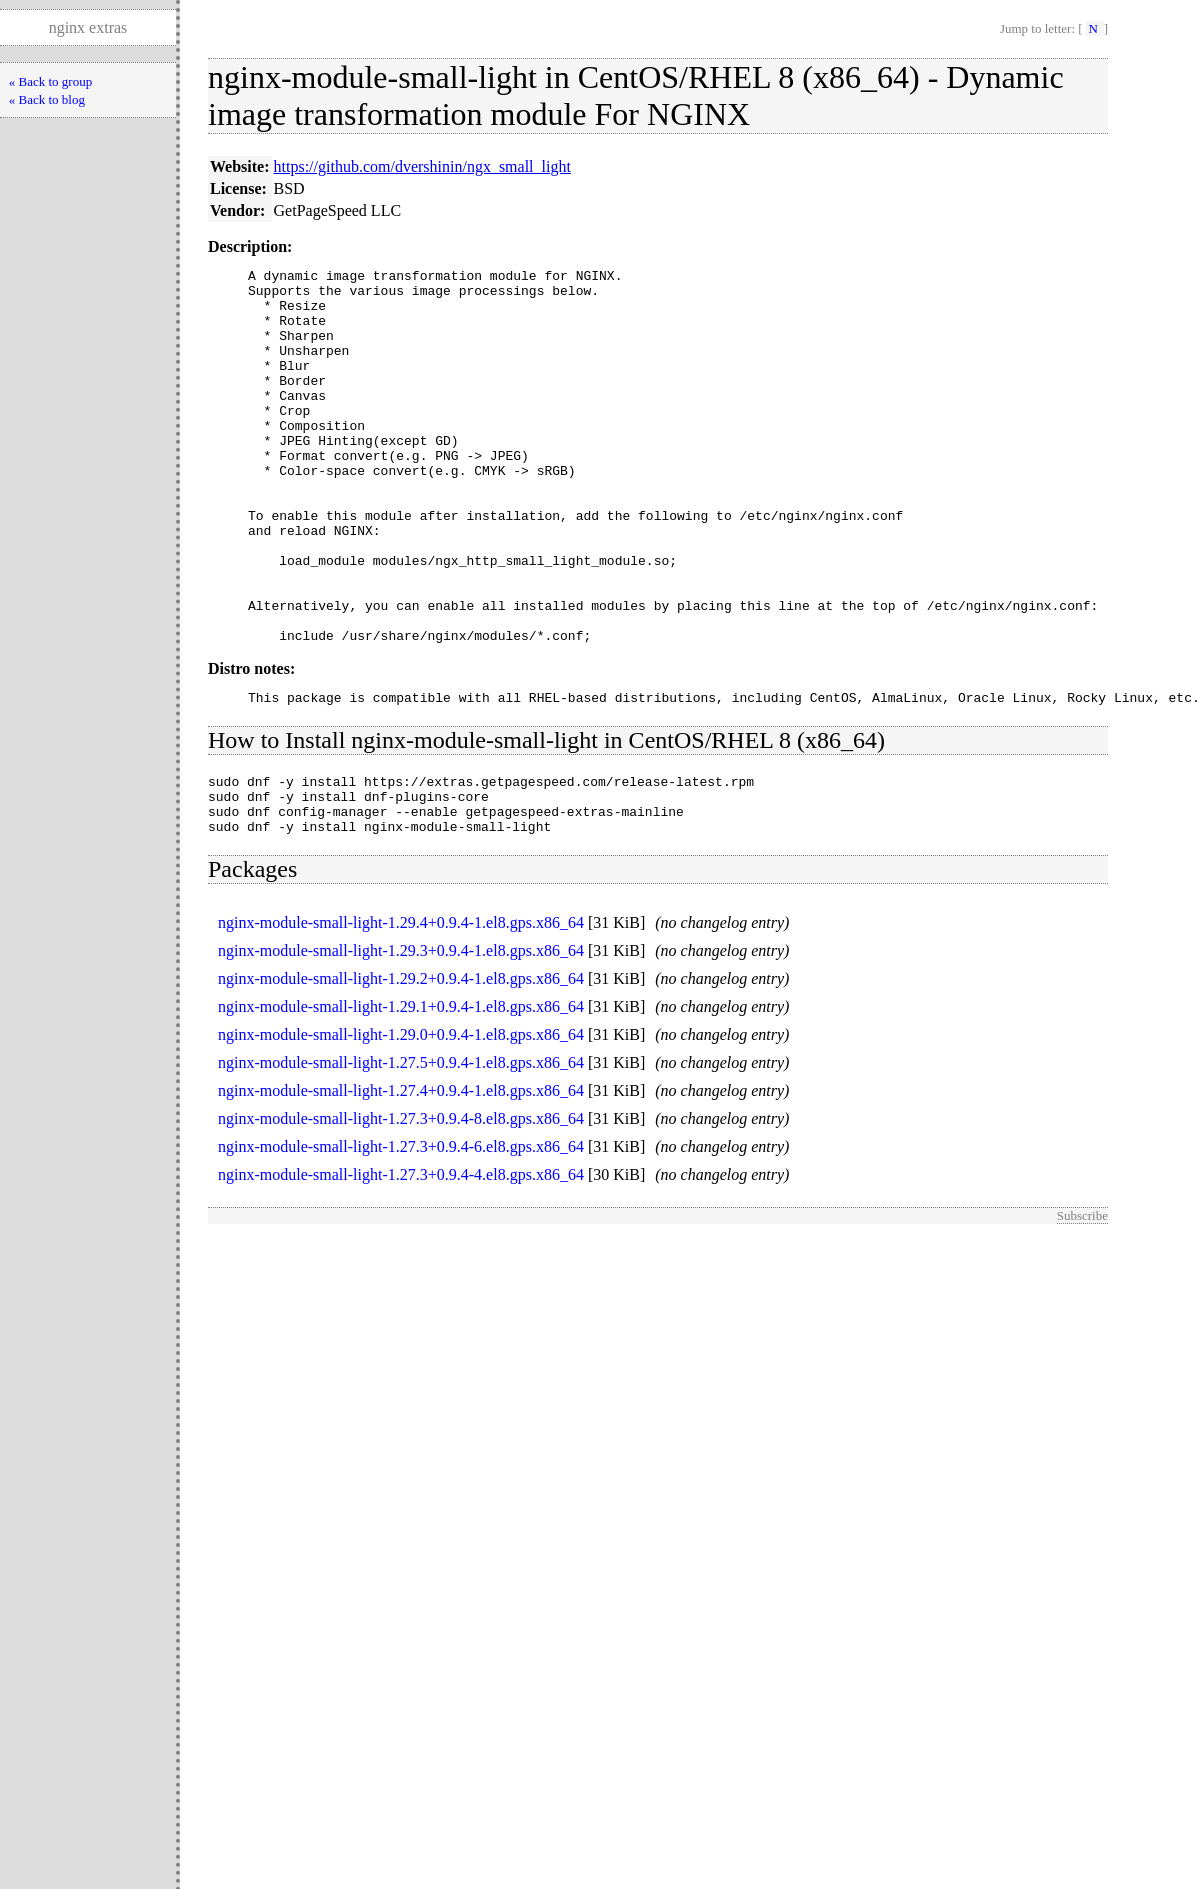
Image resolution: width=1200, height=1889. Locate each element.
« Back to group (50, 81)
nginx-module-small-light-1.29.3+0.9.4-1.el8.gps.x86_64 (401, 1040)
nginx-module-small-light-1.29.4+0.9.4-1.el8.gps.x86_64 (401, 1012)
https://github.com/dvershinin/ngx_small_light (422, 166)
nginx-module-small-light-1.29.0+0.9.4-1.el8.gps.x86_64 (401, 1124)
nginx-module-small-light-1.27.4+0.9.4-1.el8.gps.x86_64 (401, 1180)
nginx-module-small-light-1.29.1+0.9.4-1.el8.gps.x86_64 (401, 1096)
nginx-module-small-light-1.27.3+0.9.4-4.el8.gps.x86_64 (401, 1264)
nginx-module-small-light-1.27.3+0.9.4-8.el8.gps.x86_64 (401, 1208)
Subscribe (1082, 1305)
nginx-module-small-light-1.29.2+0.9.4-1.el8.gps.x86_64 (401, 1068)
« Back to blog (47, 99)
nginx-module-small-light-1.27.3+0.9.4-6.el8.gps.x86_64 (401, 1236)
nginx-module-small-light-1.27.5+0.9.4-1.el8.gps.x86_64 (401, 1152)
